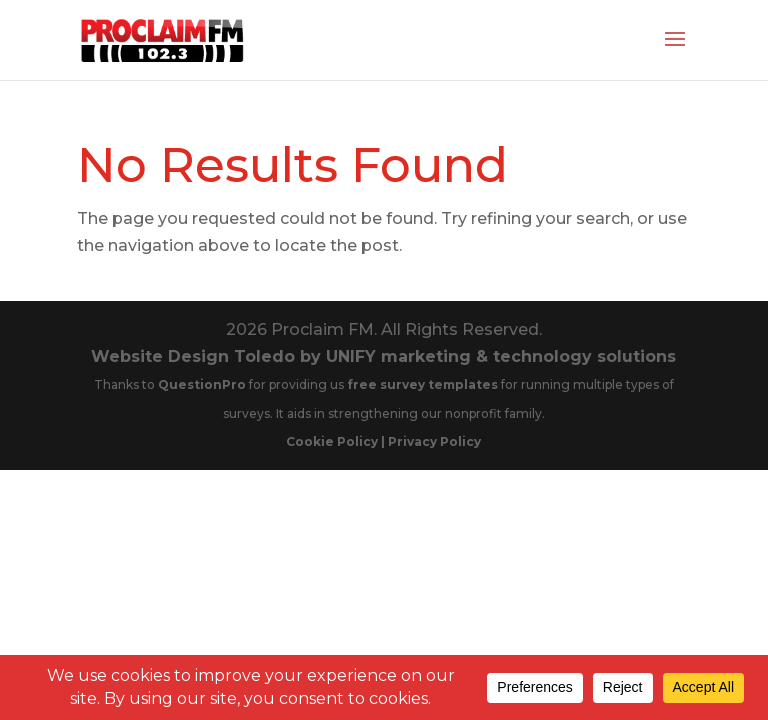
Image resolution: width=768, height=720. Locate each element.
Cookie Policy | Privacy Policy (383, 441)
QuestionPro (203, 384)
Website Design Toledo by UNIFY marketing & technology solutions (383, 356)
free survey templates (424, 384)
